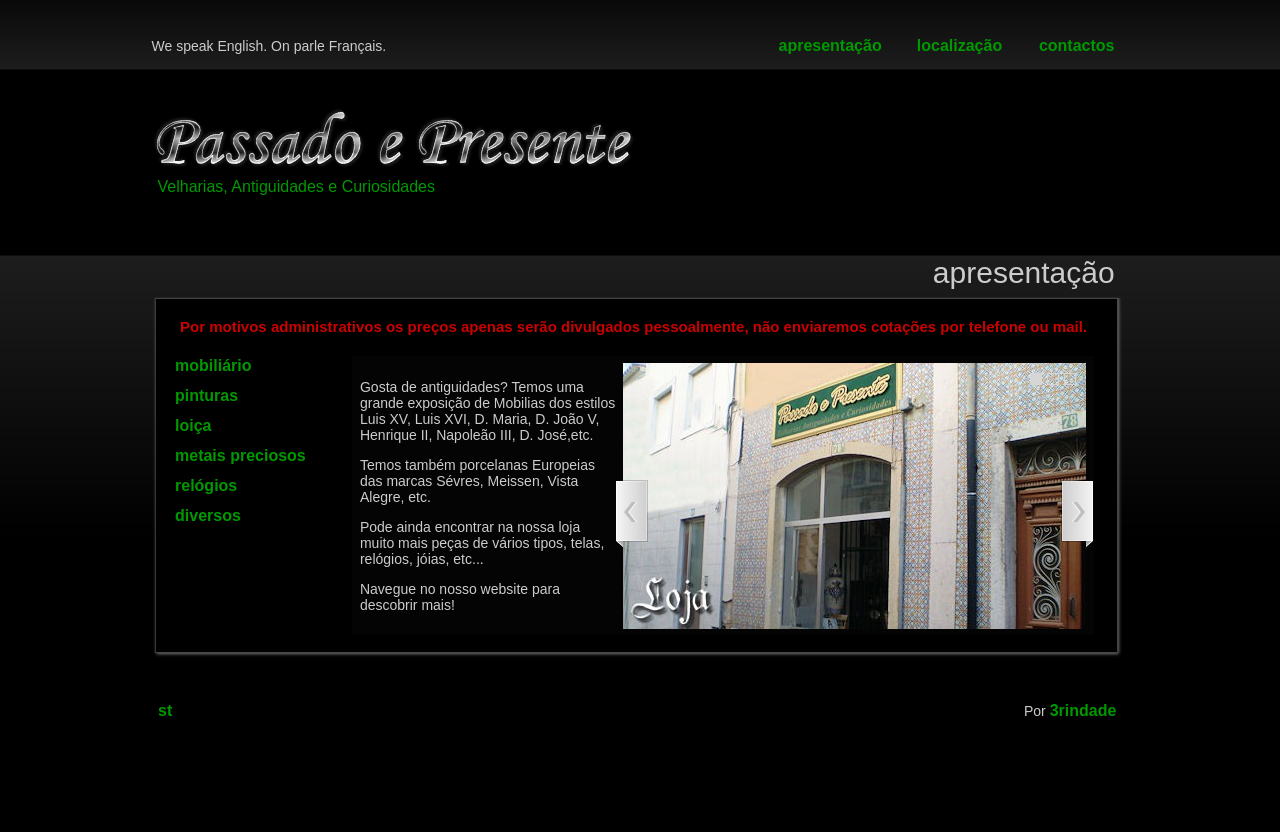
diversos (208, 515)
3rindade (1083, 710)
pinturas (206, 395)
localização (959, 45)
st (165, 710)
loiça (193, 425)
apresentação (830, 45)
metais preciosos (240, 455)
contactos (1077, 45)
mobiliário (213, 365)
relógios (206, 485)
